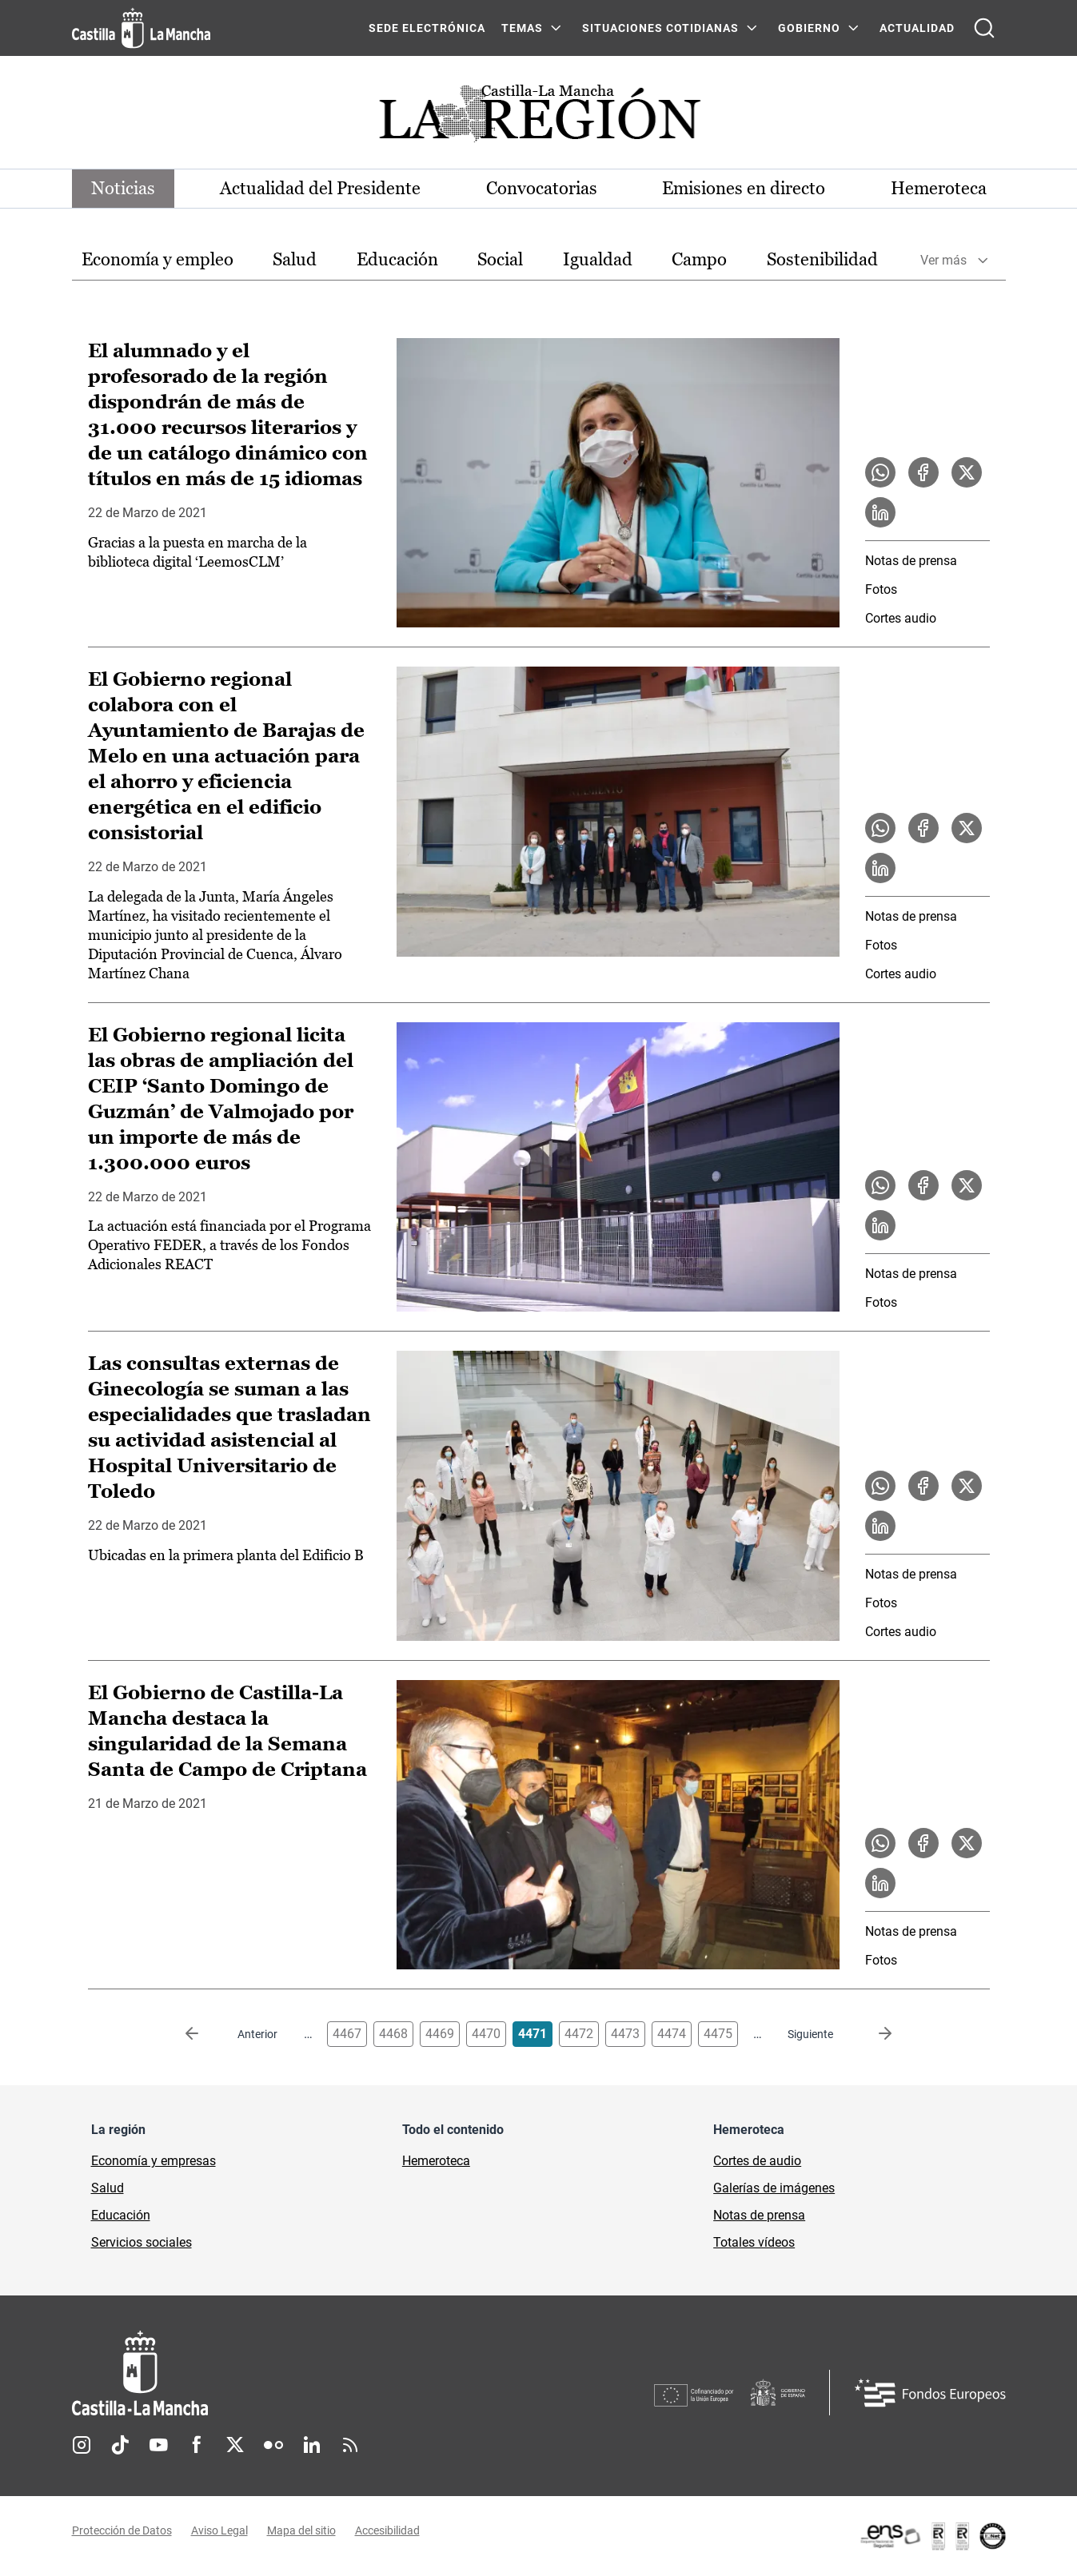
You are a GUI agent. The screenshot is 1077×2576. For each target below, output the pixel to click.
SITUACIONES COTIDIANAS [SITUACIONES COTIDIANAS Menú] (660, 28)
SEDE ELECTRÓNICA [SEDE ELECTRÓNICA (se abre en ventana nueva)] (427, 28)
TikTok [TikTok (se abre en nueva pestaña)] (120, 2445)
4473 (625, 2033)
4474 (671, 2033)
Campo (699, 259)
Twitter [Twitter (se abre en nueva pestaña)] (235, 2445)
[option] (157, 260)
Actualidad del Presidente (320, 188)
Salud (295, 259)
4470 (486, 2033)
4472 (578, 2033)
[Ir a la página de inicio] (141, 28)
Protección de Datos (122, 2530)
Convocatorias (541, 188)
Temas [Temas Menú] (522, 28)
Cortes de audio (757, 2160)
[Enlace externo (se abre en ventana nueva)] (932, 2536)
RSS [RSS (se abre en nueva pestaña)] (350, 2445)
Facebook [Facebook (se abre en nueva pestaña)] (197, 2445)
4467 (347, 2033)
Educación (397, 259)
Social (500, 259)
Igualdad (597, 259)
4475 (718, 2033)
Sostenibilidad (822, 259)
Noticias (123, 188)
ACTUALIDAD (917, 28)
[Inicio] (288, 2373)
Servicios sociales (141, 2242)
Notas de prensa (911, 560)
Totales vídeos (754, 2242)
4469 (439, 2033)
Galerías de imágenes (774, 2188)
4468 (393, 2033)
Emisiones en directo (743, 188)
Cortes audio (900, 618)
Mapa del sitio (301, 2530)
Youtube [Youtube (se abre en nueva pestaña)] (158, 2445)
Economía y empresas (153, 2160)
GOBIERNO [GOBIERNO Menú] (809, 28)
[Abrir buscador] (984, 28)
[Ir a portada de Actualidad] (539, 117)
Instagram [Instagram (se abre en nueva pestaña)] (81, 2445)
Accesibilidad (387, 2530)
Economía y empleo (157, 259)
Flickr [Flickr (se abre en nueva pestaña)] (273, 2445)
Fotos (881, 589)
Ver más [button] (943, 260)
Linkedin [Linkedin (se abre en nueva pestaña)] (312, 2445)
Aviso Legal (219, 2530)
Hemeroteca (939, 188)
